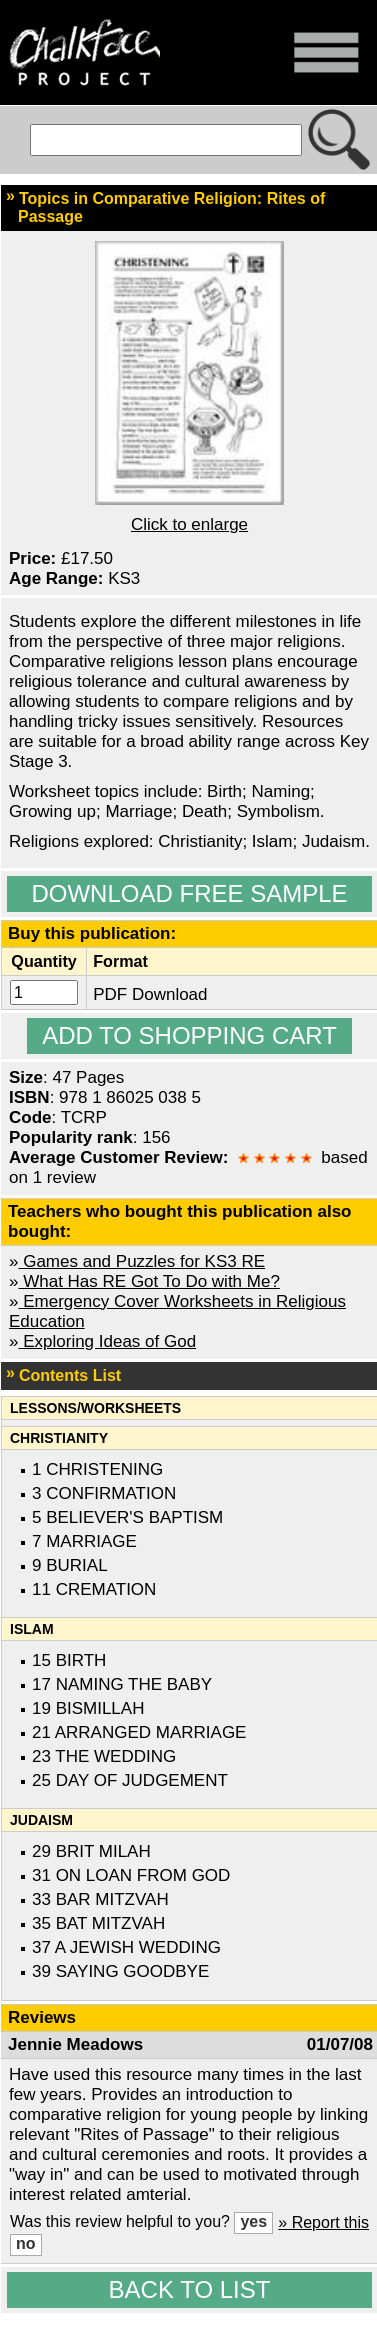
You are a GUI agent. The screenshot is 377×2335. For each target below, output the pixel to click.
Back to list (190, 2289)
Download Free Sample (189, 893)
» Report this (323, 2222)
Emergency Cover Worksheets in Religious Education (177, 1311)
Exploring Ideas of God (107, 1341)
